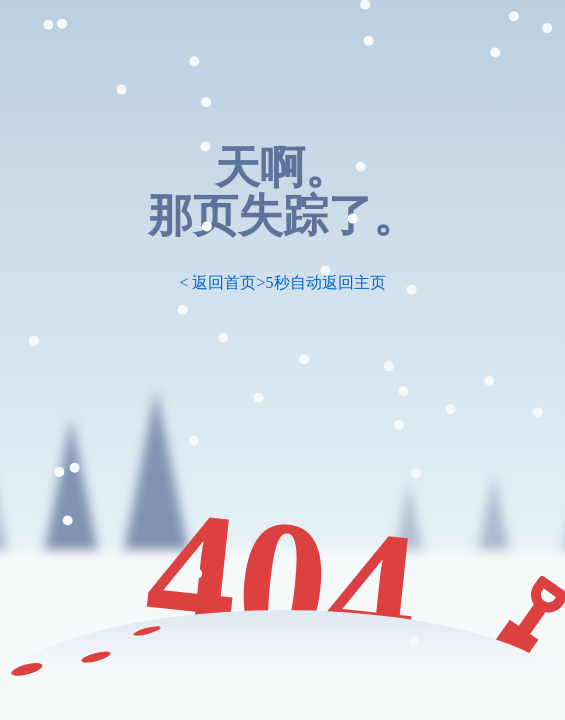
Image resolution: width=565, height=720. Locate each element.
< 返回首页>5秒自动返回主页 (282, 282)
